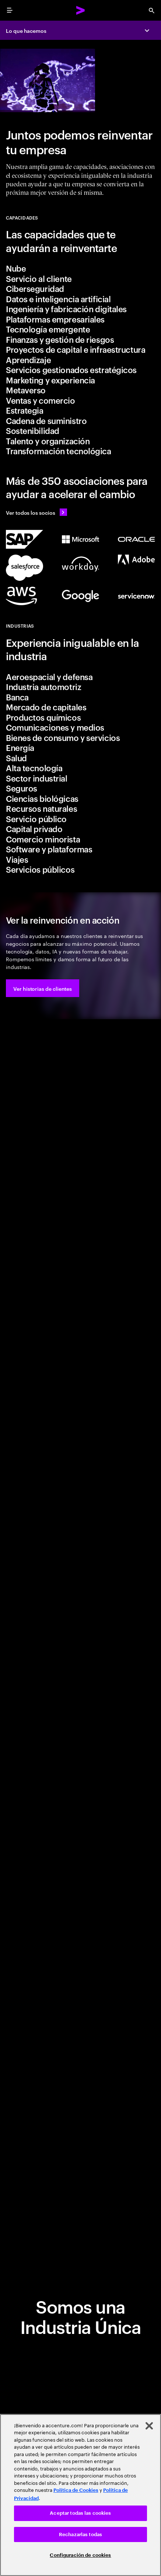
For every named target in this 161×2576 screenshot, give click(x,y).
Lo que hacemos (26, 30)
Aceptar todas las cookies (80, 2513)
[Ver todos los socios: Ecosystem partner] (80, 512)
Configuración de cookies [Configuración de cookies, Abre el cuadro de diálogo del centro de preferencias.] (80, 2555)
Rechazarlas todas (80, 2534)
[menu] (9, 10)
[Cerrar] (149, 2426)
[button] (42, 988)
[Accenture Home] (81, 10)
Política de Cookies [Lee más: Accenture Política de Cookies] (75, 2490)
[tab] (80, 268)
